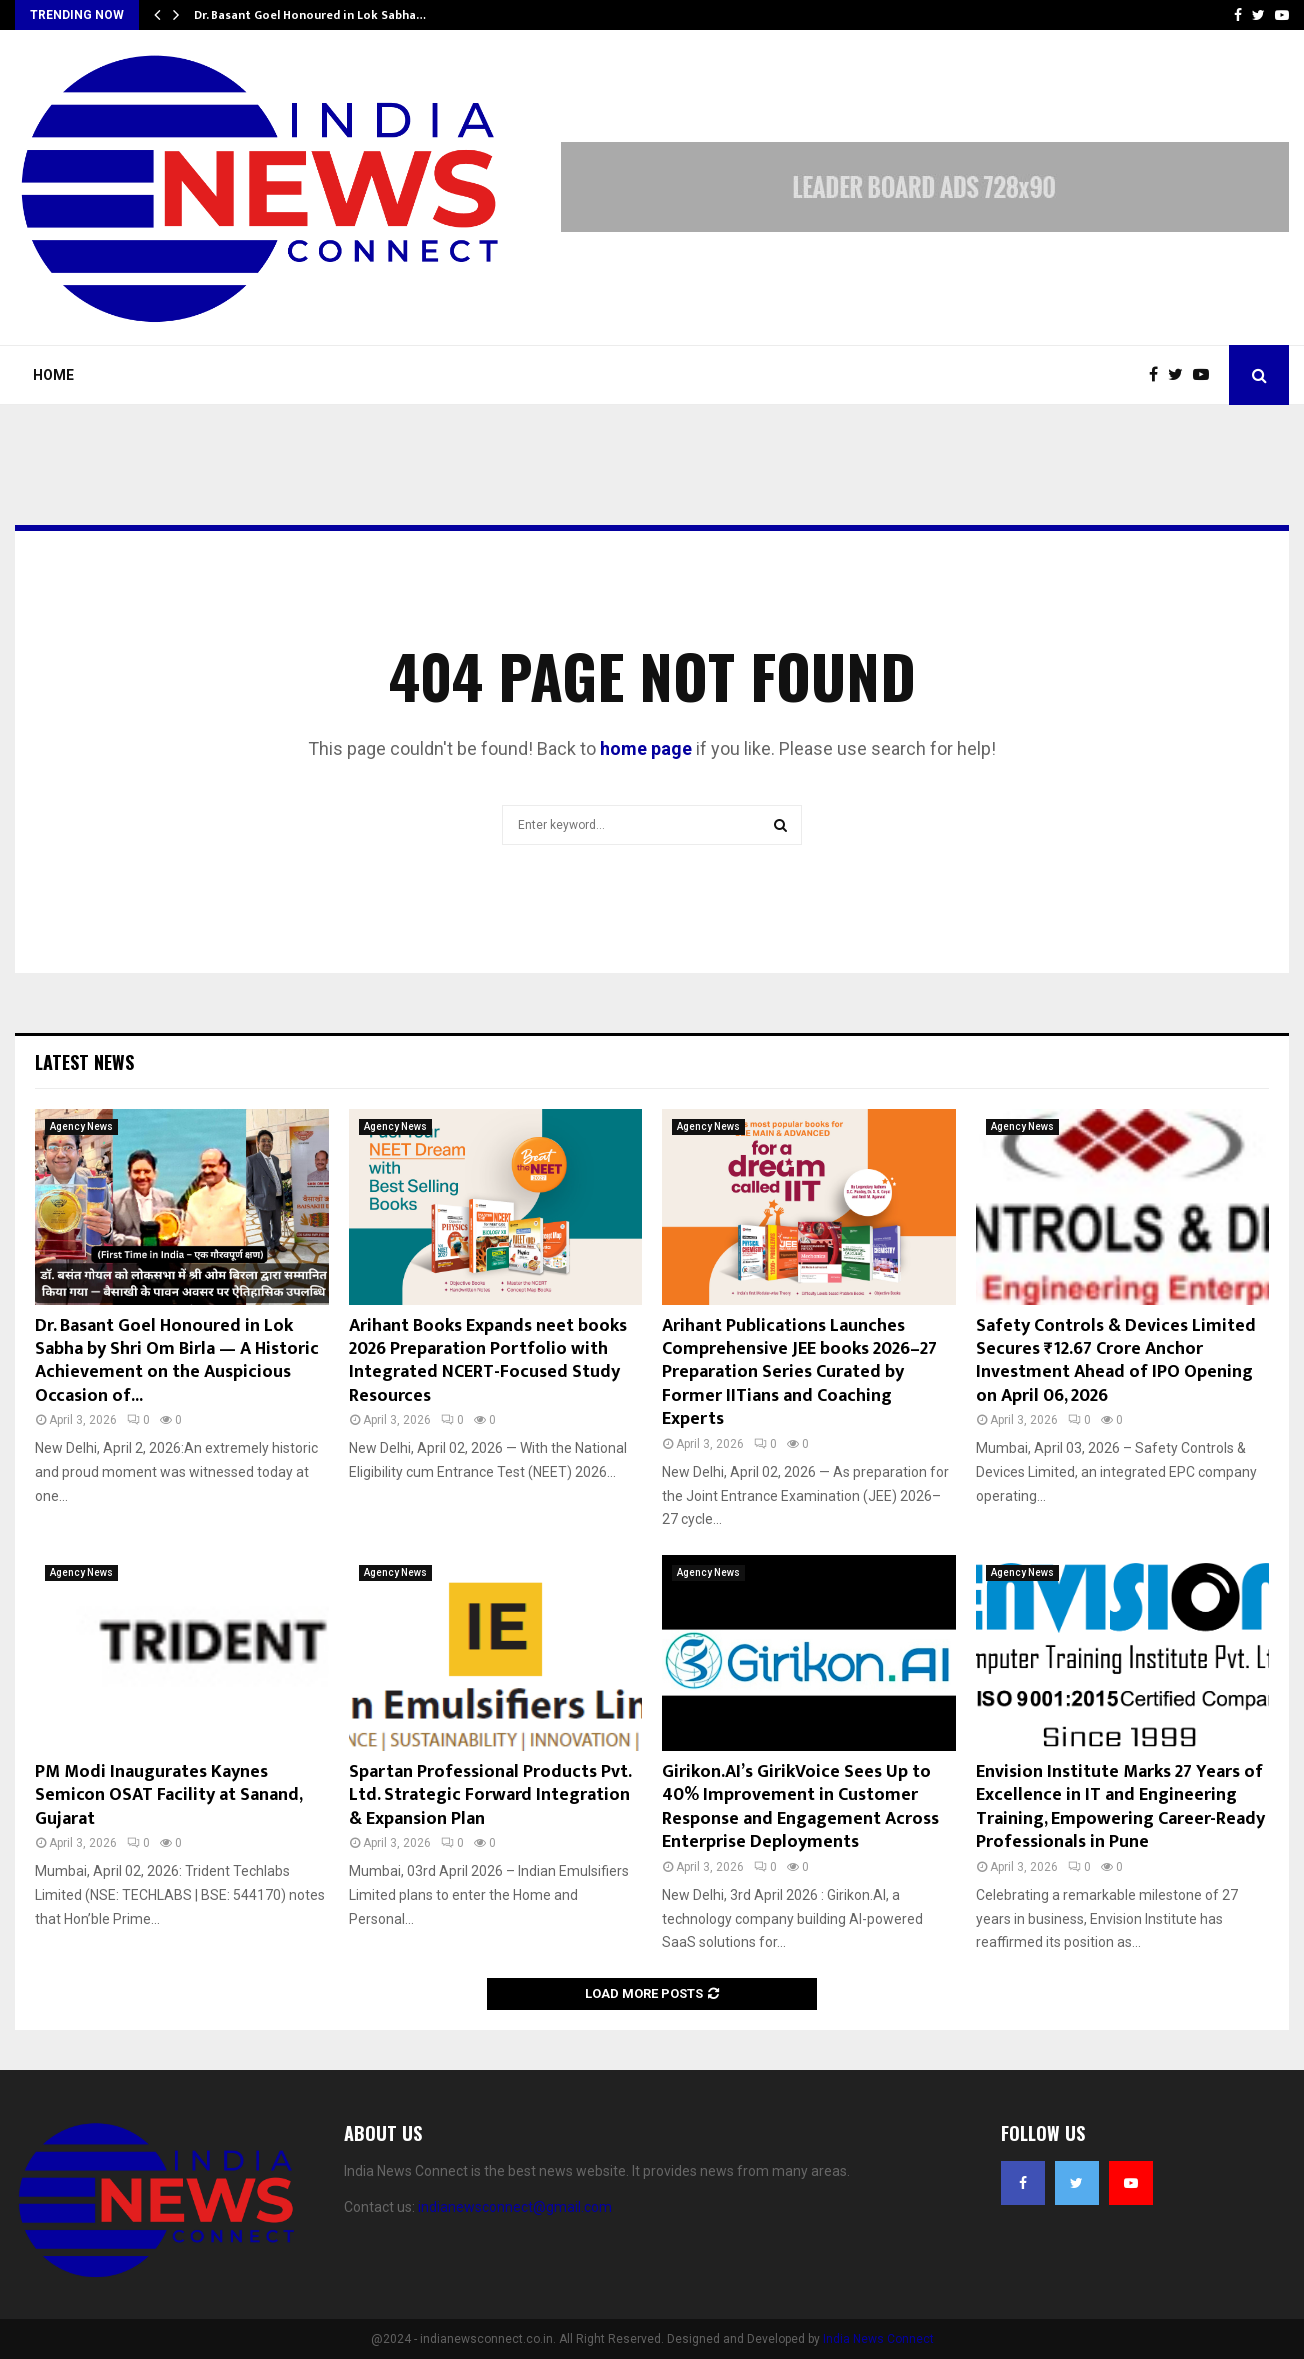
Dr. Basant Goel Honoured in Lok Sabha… (310, 15)
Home (53, 375)
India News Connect (878, 2339)
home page (646, 748)
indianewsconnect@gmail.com (515, 2207)
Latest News (84, 1062)
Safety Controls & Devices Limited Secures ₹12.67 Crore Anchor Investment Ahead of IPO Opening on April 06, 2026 (1116, 1361)
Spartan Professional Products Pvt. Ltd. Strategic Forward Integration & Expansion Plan (490, 1795)
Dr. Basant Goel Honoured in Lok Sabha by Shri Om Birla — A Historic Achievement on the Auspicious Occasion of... (177, 1361)
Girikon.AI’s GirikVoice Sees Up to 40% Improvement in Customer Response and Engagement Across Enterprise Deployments (800, 1807)
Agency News (81, 1126)
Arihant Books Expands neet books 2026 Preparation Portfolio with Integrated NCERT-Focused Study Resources (488, 1361)
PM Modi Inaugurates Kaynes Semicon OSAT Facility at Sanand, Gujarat (168, 1795)
